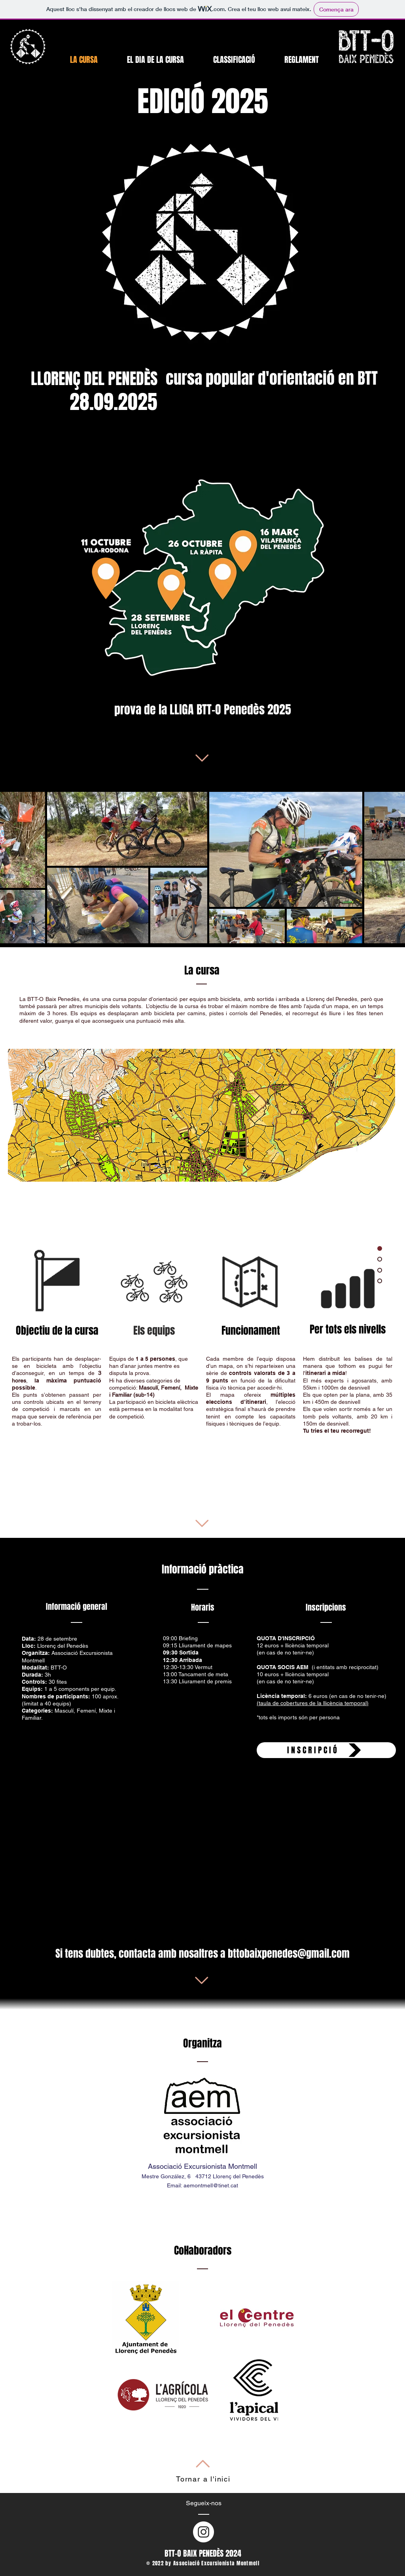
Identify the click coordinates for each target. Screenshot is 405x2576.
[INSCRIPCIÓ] (326, 1750)
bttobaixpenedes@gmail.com (289, 1953)
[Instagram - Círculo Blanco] (203, 2531)
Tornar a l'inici (203, 2479)
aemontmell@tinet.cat (211, 2185)
